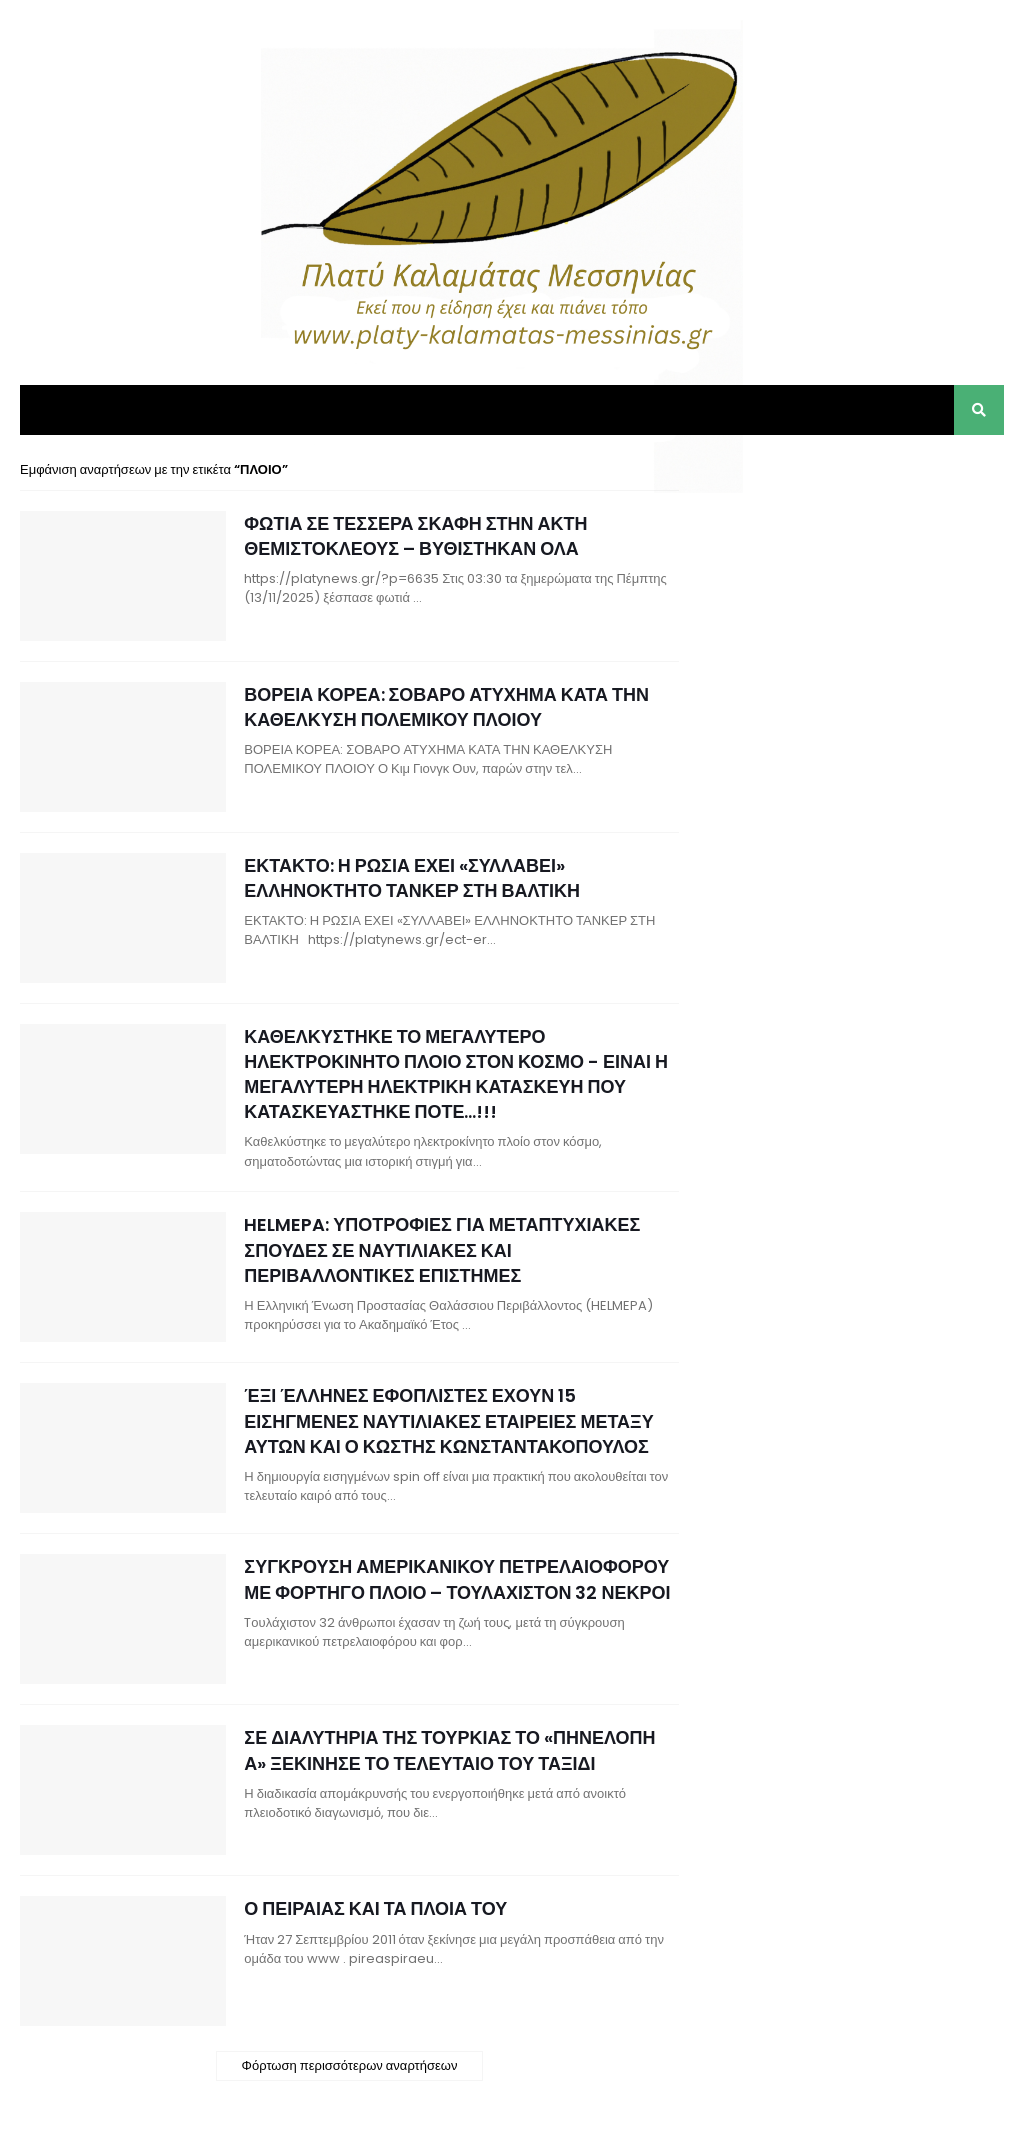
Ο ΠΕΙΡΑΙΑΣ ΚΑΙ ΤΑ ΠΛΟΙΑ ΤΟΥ (375, 1908)
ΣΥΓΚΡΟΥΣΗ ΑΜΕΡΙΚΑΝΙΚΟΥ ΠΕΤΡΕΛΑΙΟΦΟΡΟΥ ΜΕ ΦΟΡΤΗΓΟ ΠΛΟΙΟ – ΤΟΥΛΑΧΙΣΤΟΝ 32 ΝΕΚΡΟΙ (457, 1579)
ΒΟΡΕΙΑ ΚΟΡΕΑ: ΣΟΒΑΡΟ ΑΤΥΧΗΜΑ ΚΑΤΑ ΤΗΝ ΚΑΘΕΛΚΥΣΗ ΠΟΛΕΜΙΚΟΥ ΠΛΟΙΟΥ (446, 707)
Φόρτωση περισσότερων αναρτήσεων (350, 2065)
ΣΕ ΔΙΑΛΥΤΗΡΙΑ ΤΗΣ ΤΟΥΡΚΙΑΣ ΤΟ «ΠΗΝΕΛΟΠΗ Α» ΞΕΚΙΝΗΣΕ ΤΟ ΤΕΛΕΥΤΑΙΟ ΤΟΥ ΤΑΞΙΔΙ (449, 1750)
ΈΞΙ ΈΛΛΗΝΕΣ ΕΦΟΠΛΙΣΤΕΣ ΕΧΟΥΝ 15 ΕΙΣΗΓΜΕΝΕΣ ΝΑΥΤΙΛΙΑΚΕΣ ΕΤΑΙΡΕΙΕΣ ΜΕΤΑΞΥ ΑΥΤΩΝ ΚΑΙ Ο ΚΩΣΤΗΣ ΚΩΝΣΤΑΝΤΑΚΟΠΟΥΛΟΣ (448, 1420)
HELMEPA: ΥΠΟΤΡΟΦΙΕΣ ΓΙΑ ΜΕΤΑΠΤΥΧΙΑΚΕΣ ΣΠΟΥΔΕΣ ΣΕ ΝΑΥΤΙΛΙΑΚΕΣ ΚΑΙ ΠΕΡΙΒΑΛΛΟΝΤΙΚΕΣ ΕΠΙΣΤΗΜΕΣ (442, 1249)
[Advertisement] (854, 585)
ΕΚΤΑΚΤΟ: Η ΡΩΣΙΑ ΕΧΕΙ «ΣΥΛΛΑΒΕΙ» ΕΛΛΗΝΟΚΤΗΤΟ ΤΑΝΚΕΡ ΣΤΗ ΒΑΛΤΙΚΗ (412, 878)
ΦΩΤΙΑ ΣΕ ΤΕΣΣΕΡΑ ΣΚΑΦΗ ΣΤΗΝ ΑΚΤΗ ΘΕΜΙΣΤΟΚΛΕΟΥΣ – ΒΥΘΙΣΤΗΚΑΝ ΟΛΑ (415, 536)
